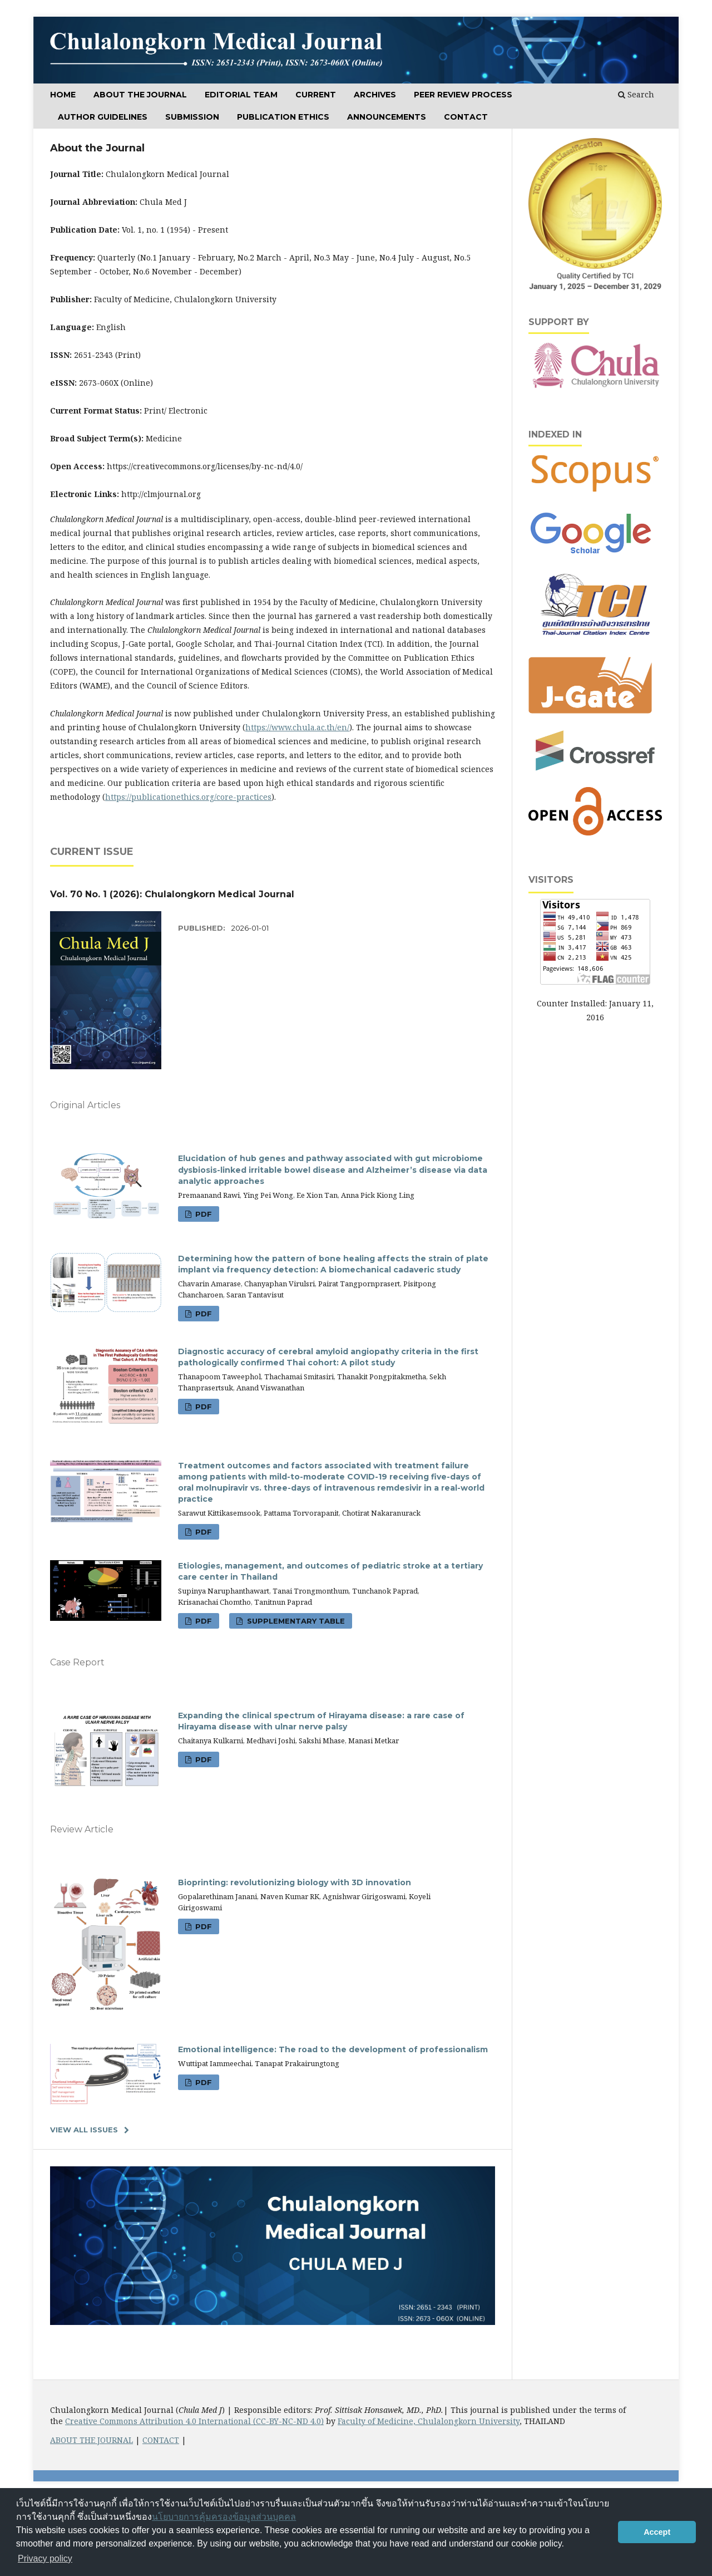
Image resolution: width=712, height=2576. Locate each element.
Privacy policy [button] (45, 2558)
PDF (202, 1214)
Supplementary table (295, 1620)
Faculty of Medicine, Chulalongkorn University (429, 2421)
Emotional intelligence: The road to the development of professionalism (333, 2049)
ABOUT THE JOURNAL (140, 95)
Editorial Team (241, 95)
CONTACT (160, 2440)
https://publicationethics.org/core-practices (188, 797)
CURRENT (315, 95)
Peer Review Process (463, 95)
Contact (466, 117)
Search (636, 94)
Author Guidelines (102, 117)
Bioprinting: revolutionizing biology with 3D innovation (294, 1882)
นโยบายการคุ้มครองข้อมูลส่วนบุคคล (224, 2516)
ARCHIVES (375, 95)
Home (63, 95)
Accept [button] (657, 2532)
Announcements (386, 117)
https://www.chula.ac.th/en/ (297, 727)
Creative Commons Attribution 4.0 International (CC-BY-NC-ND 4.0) (194, 2421)
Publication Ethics (283, 117)
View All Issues (84, 2129)
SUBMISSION (192, 117)
